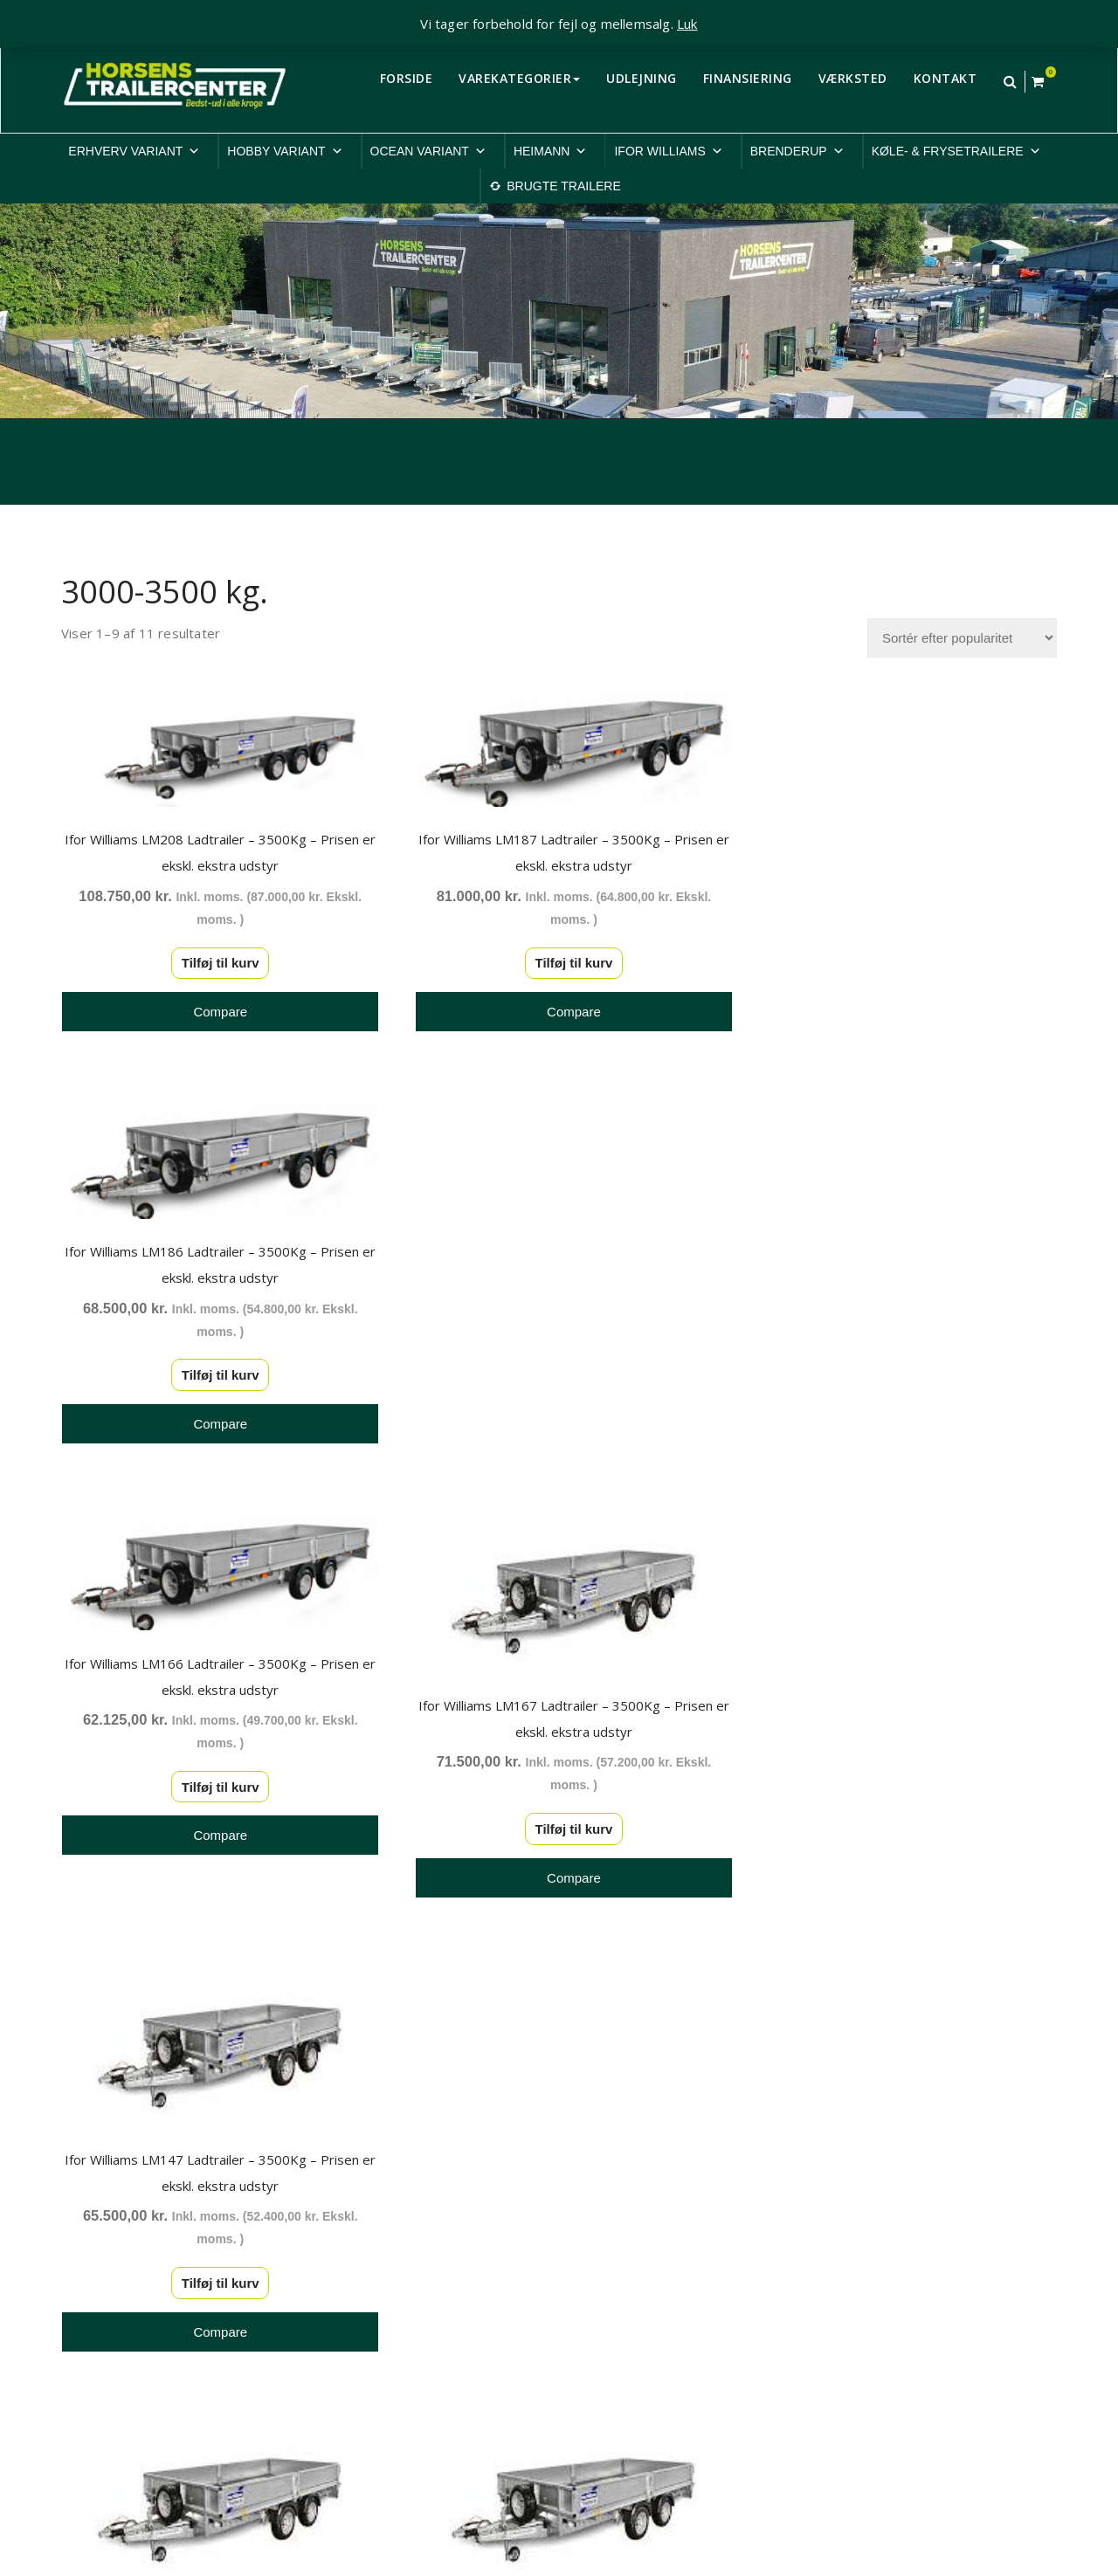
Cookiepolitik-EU (876, 2264)
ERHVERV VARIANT (134, 151)
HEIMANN (551, 151)
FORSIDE (406, 78)
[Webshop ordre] (962, 638)
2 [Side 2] (559, 2011)
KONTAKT (945, 78)
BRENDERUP (797, 151)
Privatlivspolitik (871, 2242)
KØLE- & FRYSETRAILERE (956, 151)
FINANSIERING (747, 78)
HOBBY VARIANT (284, 151)
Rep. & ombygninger (888, 2378)
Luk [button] (687, 23)
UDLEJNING (641, 78)
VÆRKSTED (852, 78)
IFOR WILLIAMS (668, 151)
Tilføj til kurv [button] (214, 958)
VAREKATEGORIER (519, 78)
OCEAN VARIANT (428, 151)
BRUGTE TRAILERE (563, 186)
